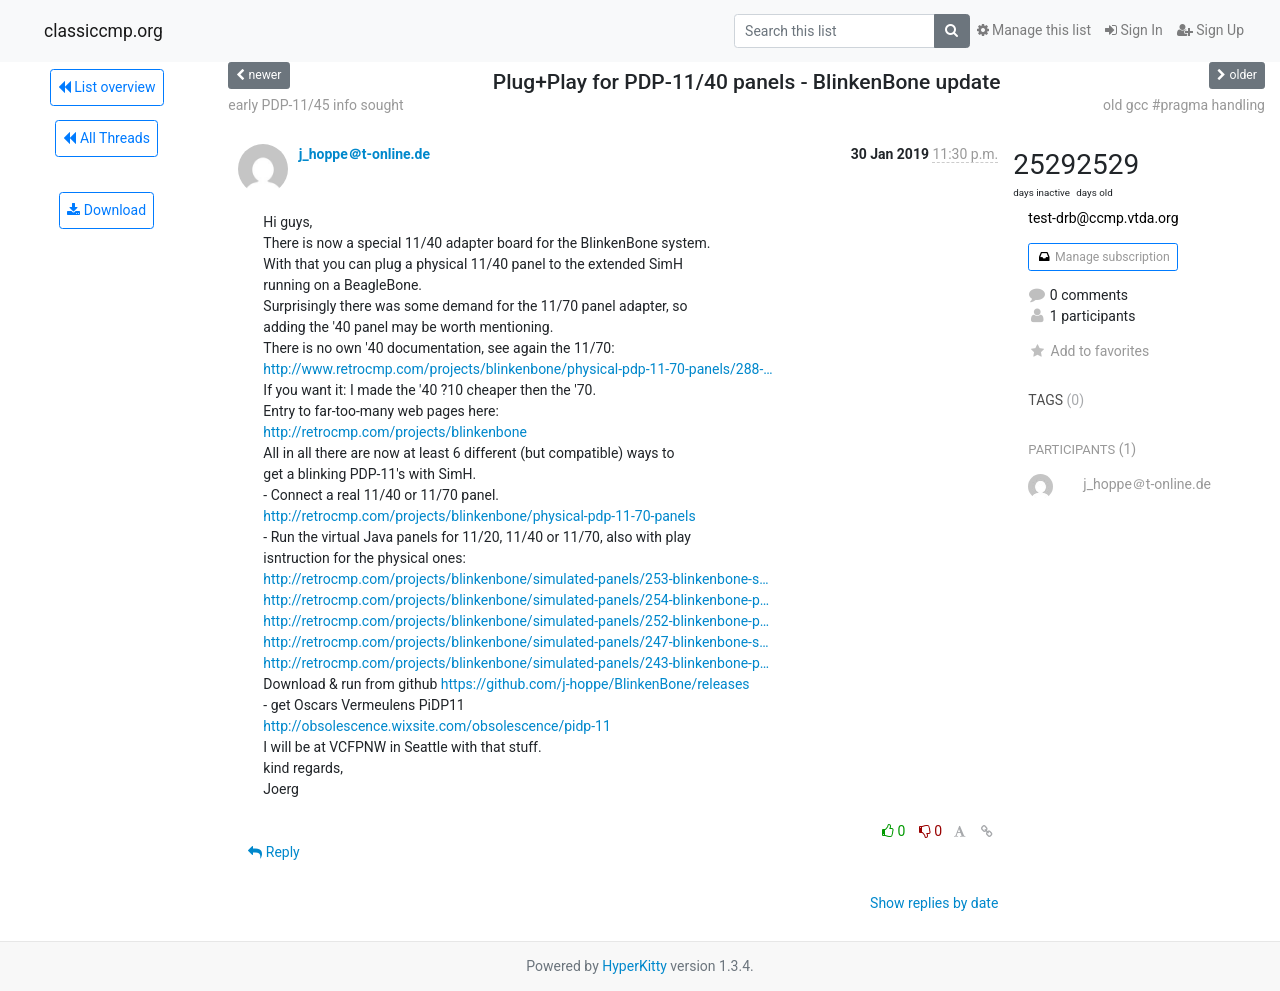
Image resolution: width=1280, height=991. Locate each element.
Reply (273, 852)
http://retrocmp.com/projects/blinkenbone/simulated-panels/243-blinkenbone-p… (516, 663)
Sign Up (1210, 30)
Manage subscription (1102, 257)
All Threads (106, 138)
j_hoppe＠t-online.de (364, 154)
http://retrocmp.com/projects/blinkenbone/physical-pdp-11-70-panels (479, 516)
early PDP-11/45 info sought (315, 105)
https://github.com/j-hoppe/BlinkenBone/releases (595, 684)
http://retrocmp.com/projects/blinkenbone (395, 432)
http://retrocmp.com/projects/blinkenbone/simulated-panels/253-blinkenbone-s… (515, 579)
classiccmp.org (103, 31)
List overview (107, 87)
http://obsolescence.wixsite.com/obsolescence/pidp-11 (437, 726)
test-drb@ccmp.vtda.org (1103, 218)
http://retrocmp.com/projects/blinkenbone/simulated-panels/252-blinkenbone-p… (516, 621)
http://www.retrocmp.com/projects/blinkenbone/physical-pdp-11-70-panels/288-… (517, 369)
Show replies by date (934, 903)
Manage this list (1034, 30)
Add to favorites (1088, 351)
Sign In (1134, 30)
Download (106, 210)
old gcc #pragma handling (1184, 105)
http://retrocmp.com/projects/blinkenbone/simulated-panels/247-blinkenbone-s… (515, 642)
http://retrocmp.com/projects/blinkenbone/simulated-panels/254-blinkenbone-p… (516, 600)
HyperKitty (634, 966)
